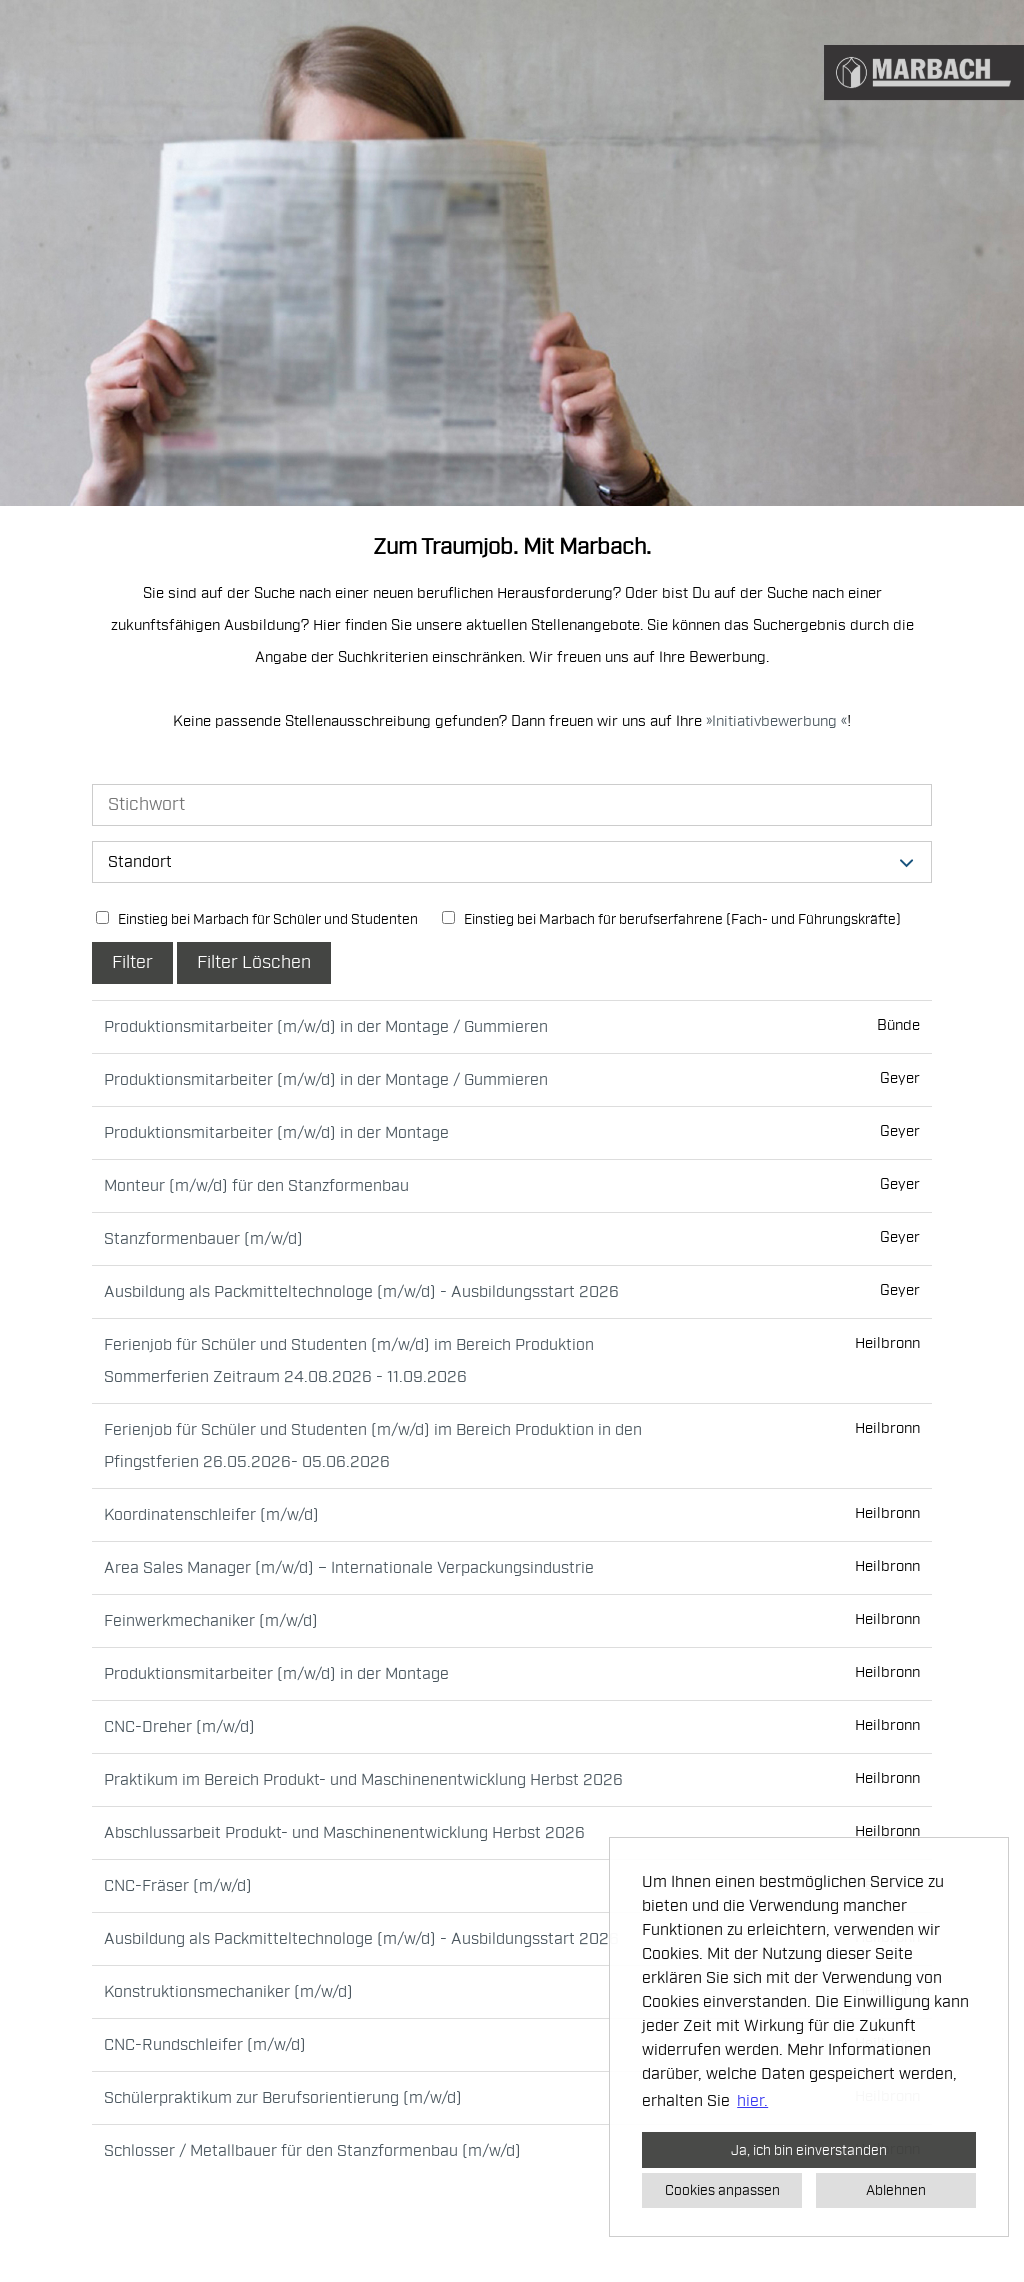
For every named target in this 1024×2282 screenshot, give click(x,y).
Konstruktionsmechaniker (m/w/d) (228, 1992)
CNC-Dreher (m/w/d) (179, 1727)
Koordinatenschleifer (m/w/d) (211, 1515)
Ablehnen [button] (896, 2190)
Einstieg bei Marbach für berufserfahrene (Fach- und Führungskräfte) (671, 919)
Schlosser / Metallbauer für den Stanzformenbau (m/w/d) (312, 2151)
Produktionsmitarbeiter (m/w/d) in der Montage (276, 1133)
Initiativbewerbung (776, 721)
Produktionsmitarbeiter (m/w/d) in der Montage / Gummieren (326, 1027)
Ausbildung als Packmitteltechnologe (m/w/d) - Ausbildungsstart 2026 (361, 1292)
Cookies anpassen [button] (722, 2190)
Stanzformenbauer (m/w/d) (203, 1239)
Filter (132, 962)
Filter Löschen (254, 962)
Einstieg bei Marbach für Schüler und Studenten (257, 919)
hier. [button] (752, 2101)
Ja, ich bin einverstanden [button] (809, 2150)
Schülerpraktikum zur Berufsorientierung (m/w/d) (283, 2098)
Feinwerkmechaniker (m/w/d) (211, 1621)
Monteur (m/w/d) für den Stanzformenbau (256, 1186)
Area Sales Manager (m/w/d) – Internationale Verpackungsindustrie (349, 1568)
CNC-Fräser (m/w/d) (178, 1886)
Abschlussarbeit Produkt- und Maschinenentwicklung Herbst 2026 (344, 1833)
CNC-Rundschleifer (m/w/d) (205, 2045)
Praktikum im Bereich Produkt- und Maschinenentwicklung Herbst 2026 (363, 1780)
